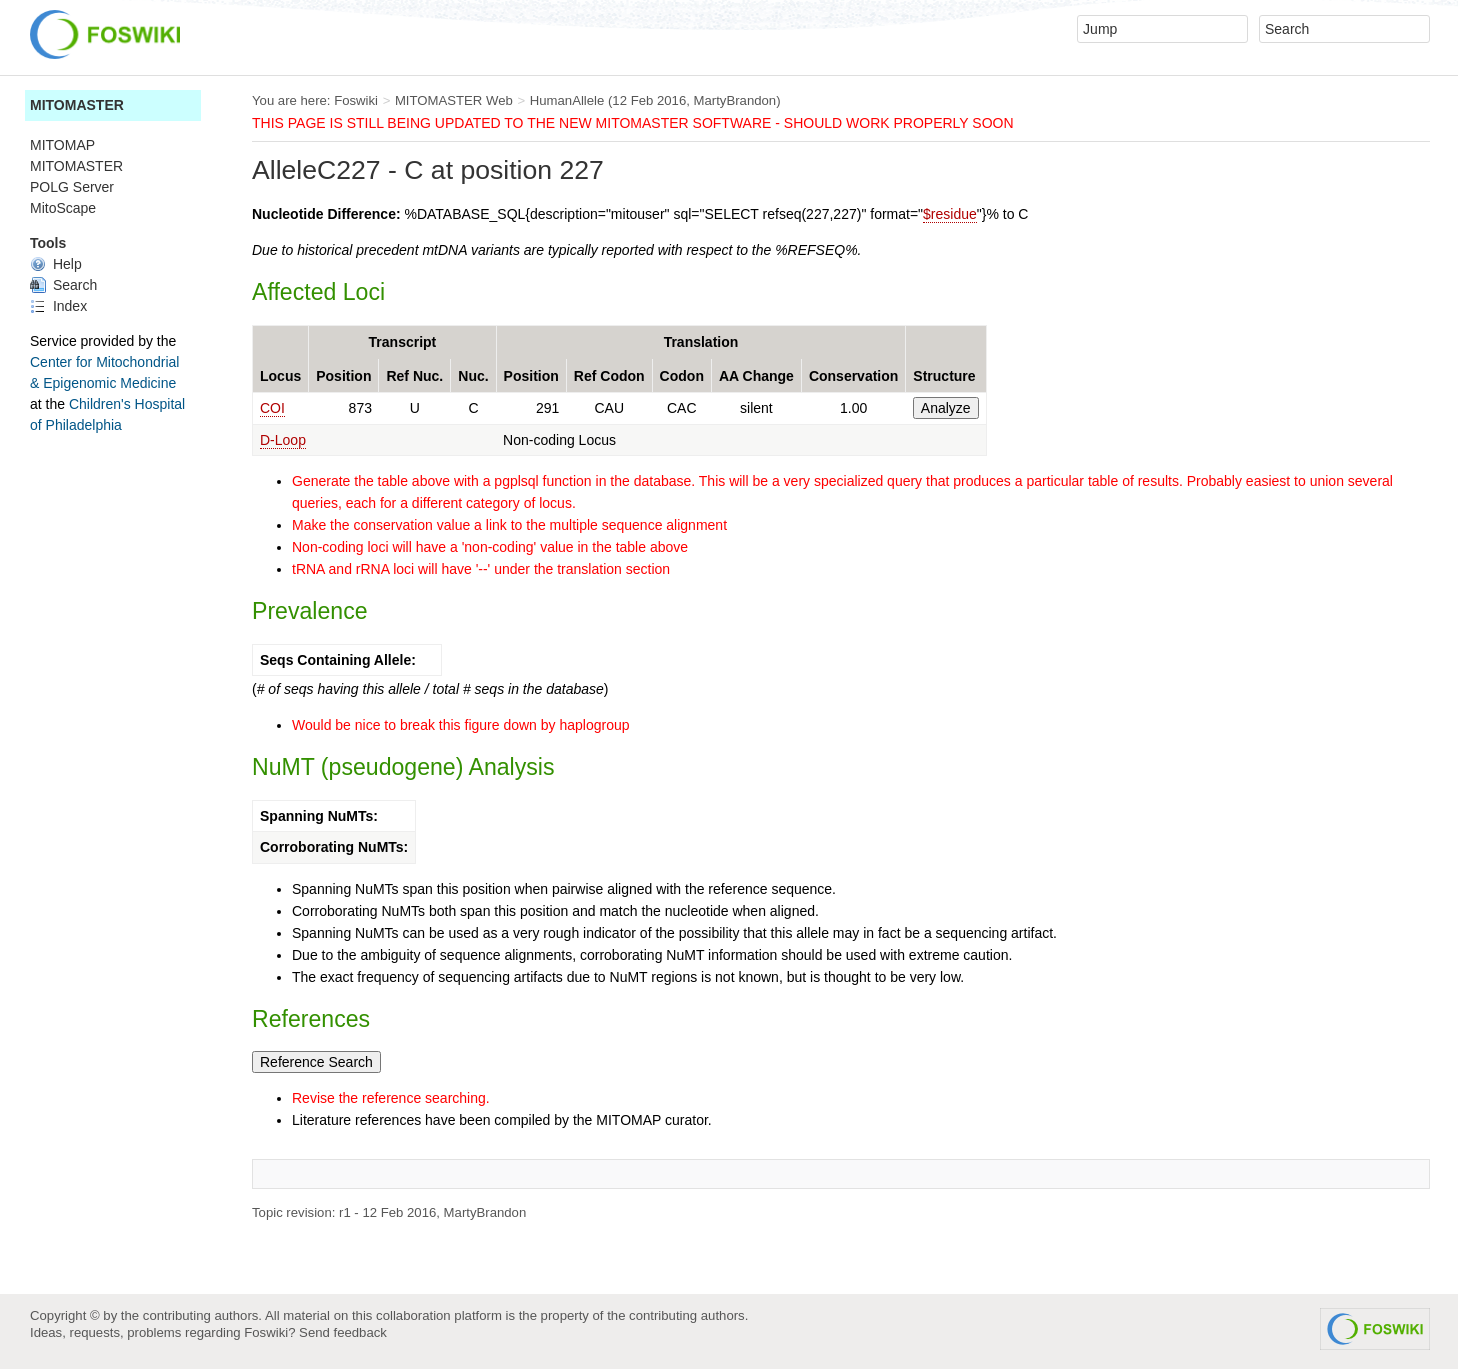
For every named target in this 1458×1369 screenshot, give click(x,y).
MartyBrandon (735, 100)
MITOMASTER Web (454, 100)
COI (272, 408)
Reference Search (316, 1062)
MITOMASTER (77, 105)
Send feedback (343, 1332)
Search (63, 285)
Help (56, 264)
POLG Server (72, 187)
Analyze (946, 408)
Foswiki (356, 100)
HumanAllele (567, 100)
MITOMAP (62, 145)
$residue (950, 214)
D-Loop (283, 440)
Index (58, 306)
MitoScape (63, 208)
